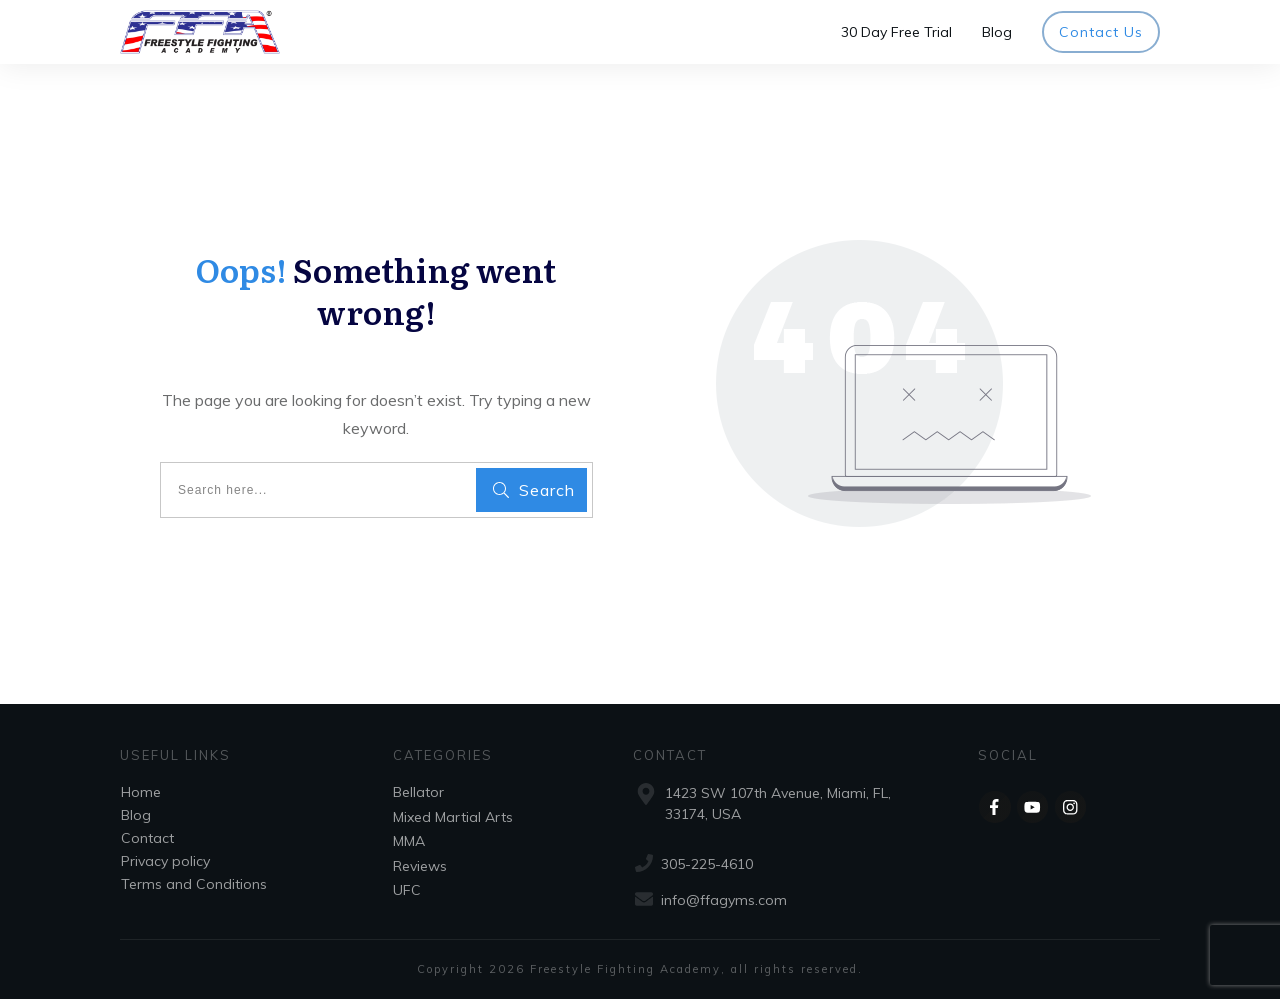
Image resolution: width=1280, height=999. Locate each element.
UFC (407, 890)
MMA (409, 841)
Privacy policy (165, 861)
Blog (136, 815)
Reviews (420, 866)
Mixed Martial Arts (453, 817)
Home (141, 792)
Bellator (418, 792)
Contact (147, 838)
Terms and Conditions (194, 884)
